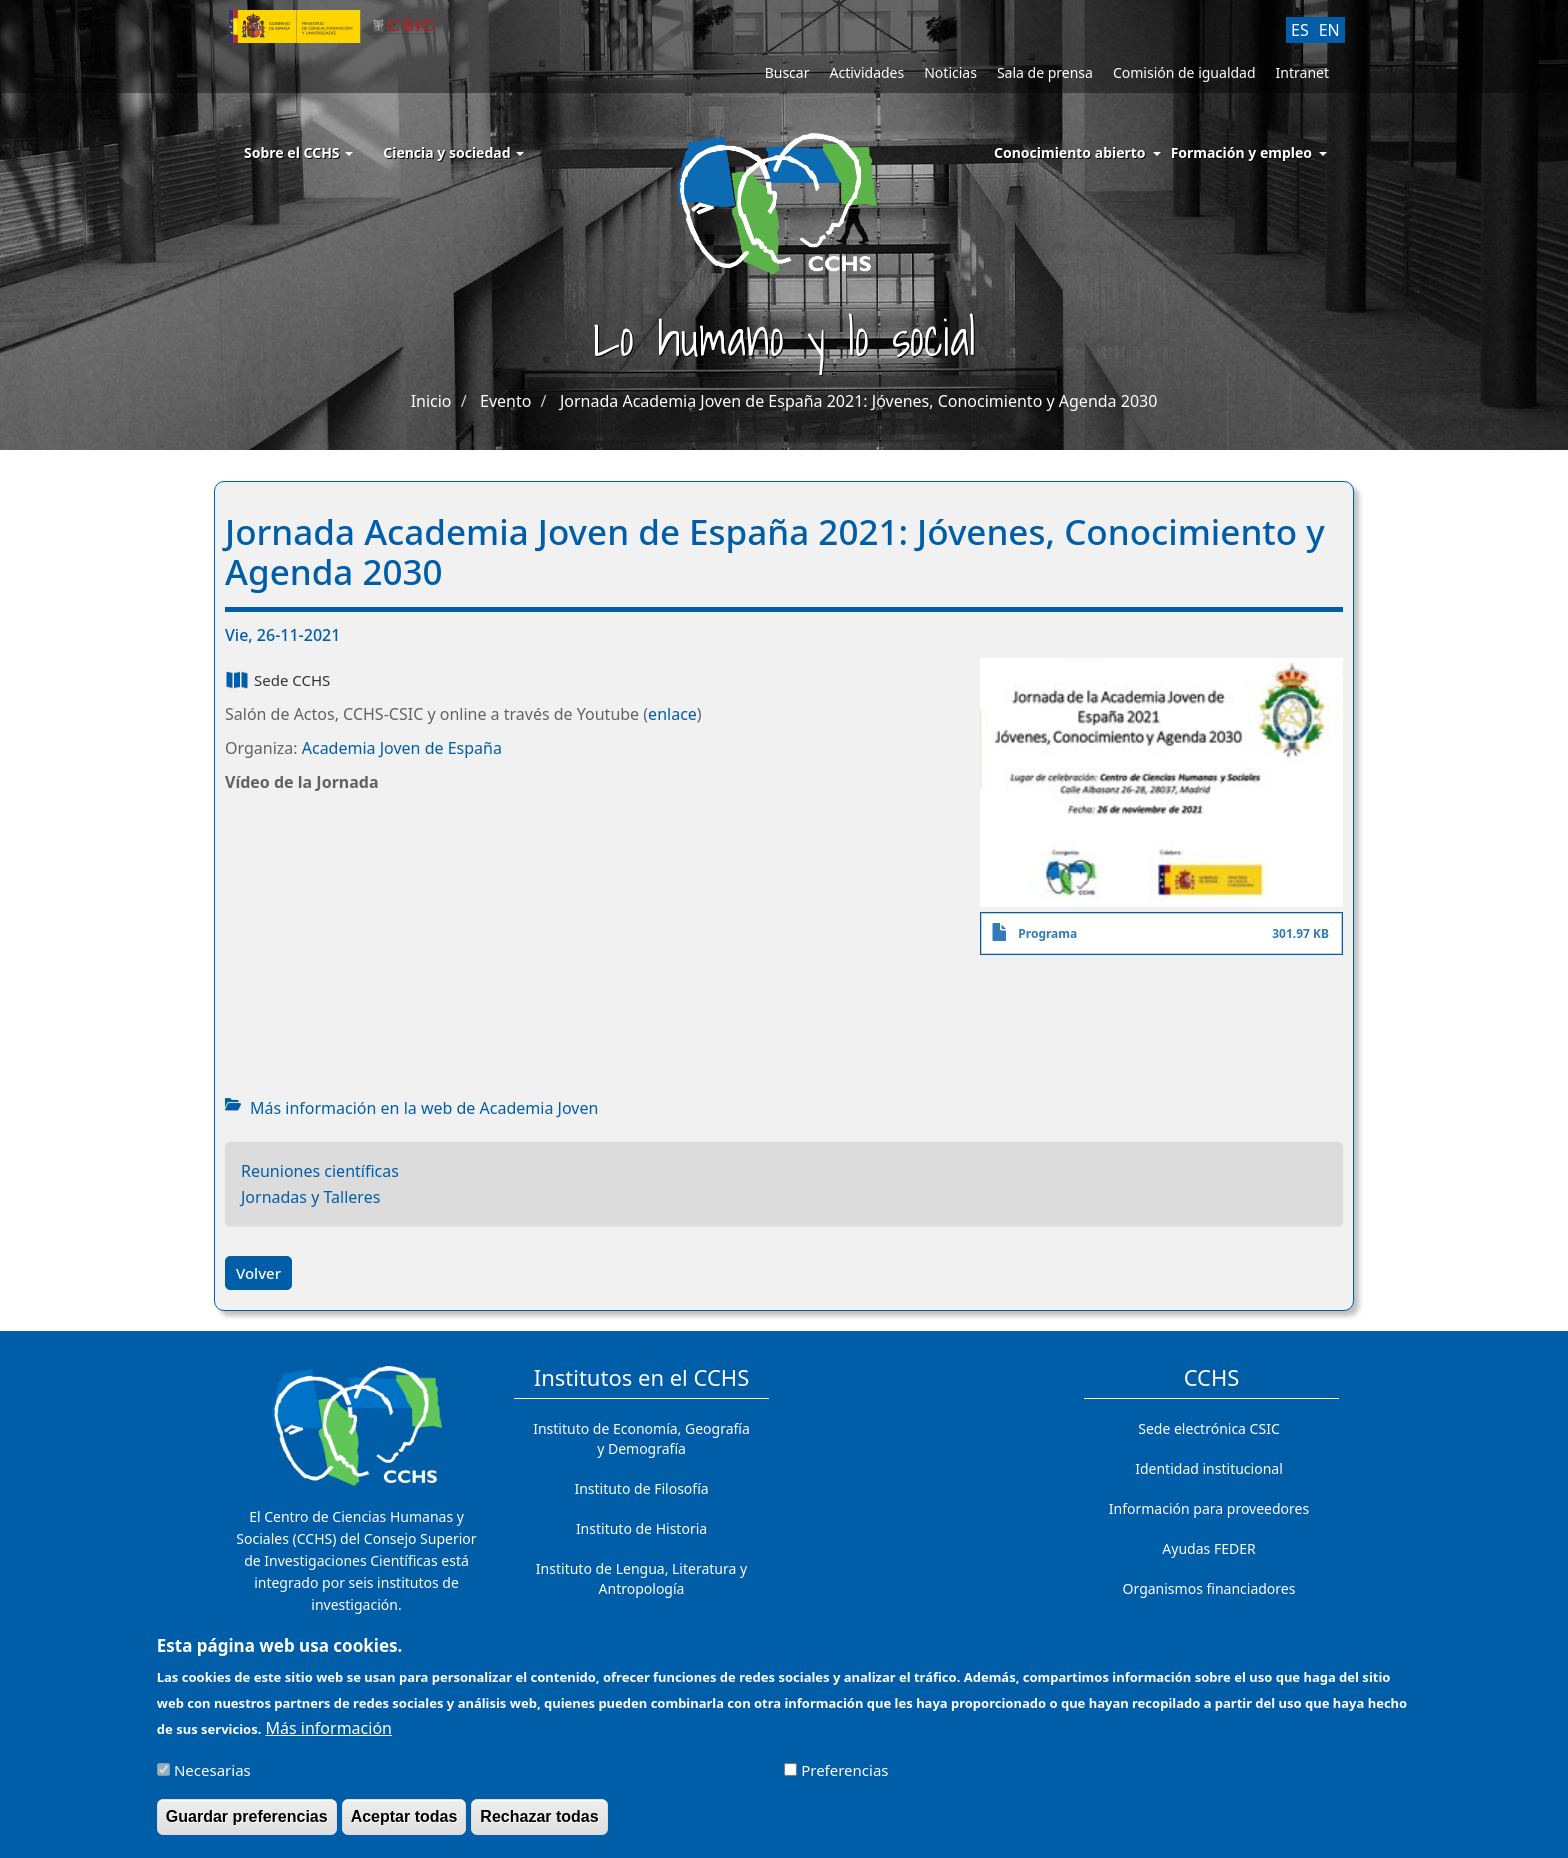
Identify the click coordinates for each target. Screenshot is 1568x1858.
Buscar (787, 72)
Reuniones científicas (320, 1171)
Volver (258, 1273)
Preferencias (844, 1770)
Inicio (431, 401)
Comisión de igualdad (1184, 72)
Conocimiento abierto (1070, 152)
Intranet (1302, 72)
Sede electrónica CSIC (1208, 1428)
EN (1329, 30)
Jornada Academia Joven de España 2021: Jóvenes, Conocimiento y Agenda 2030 (858, 401)
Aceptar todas (404, 1816)
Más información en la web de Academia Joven (424, 1108)
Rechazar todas (539, 1816)
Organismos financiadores (1209, 1588)
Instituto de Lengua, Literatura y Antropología (641, 1578)
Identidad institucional (1209, 1468)
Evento (505, 401)
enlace (672, 714)
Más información (329, 1728)
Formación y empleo (1241, 152)
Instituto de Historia (641, 1528)
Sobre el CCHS (298, 152)
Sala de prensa (1045, 72)
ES (1300, 30)
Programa (1047, 933)
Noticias (950, 72)
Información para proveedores (1209, 1508)
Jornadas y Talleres (310, 1197)
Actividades (866, 72)
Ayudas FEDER (1208, 1548)
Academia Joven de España (402, 748)
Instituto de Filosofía (641, 1488)
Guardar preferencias (247, 1816)
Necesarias (212, 1770)
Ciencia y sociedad (453, 152)
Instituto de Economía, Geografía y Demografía (641, 1438)
